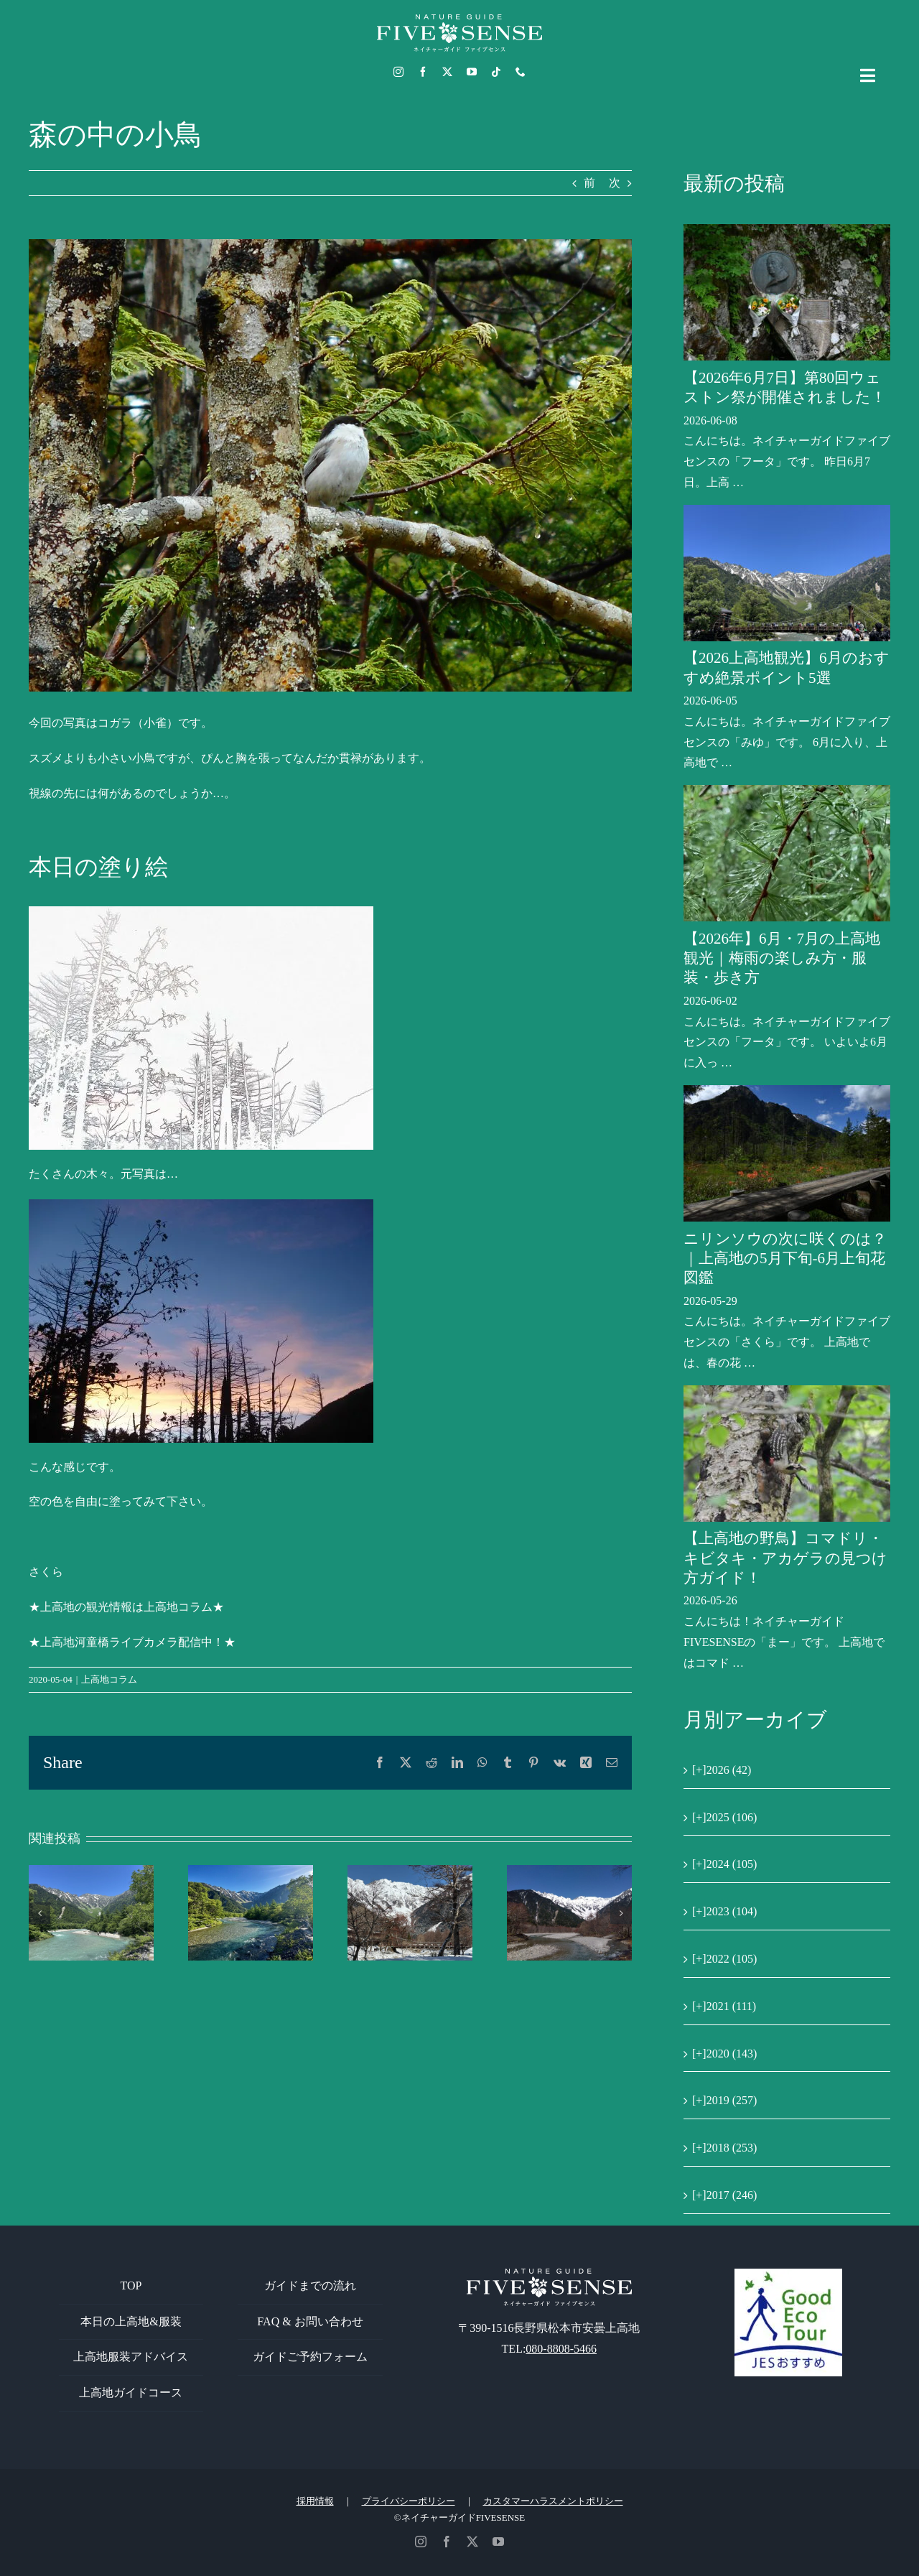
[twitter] (447, 72)
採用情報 (315, 2501)
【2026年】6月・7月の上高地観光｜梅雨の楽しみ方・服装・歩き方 (782, 958)
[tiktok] (496, 72)
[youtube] (472, 72)
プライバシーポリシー (408, 2501)
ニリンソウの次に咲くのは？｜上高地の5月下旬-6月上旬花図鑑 (785, 1258)
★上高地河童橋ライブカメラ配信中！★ (132, 1642)
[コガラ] (330, 465)
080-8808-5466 (561, 2349)
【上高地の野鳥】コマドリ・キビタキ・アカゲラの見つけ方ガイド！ (785, 1558)
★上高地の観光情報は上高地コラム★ (126, 1607)
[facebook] (423, 72)
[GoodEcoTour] (788, 2274)
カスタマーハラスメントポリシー (553, 2501)
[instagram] (398, 72)
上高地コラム (109, 1679)
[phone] (521, 72)
